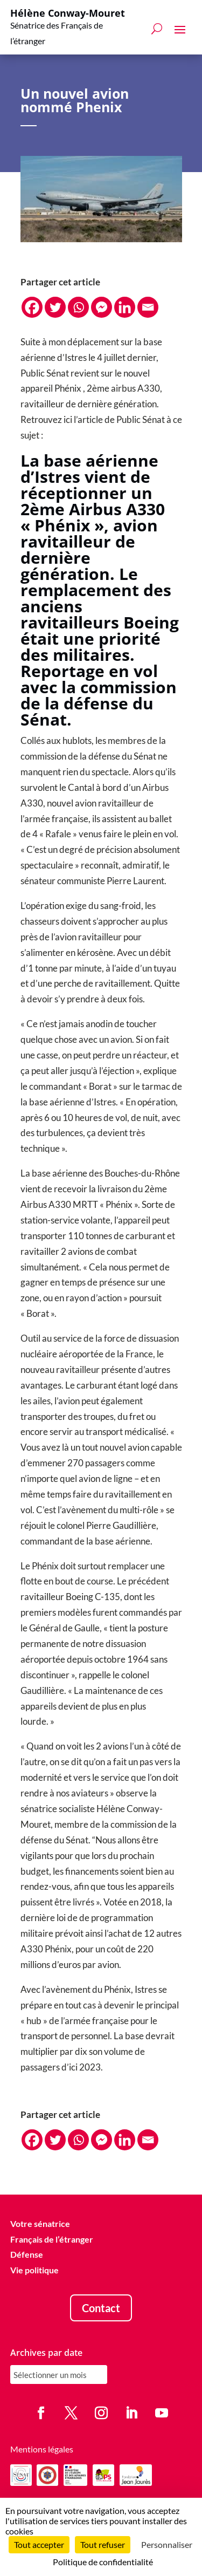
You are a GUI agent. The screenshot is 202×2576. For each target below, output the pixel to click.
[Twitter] (55, 307)
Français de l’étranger (51, 2239)
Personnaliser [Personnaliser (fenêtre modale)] (166, 2544)
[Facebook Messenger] (101, 307)
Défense (26, 2255)
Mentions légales (41, 2449)
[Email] (147, 307)
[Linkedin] (124, 307)
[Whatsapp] (78, 307)
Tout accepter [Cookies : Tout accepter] (39, 2544)
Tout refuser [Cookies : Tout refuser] (102, 2544)
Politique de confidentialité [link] (103, 2562)
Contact (101, 2307)
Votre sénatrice (40, 2223)
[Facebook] (32, 307)
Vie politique (34, 2270)
